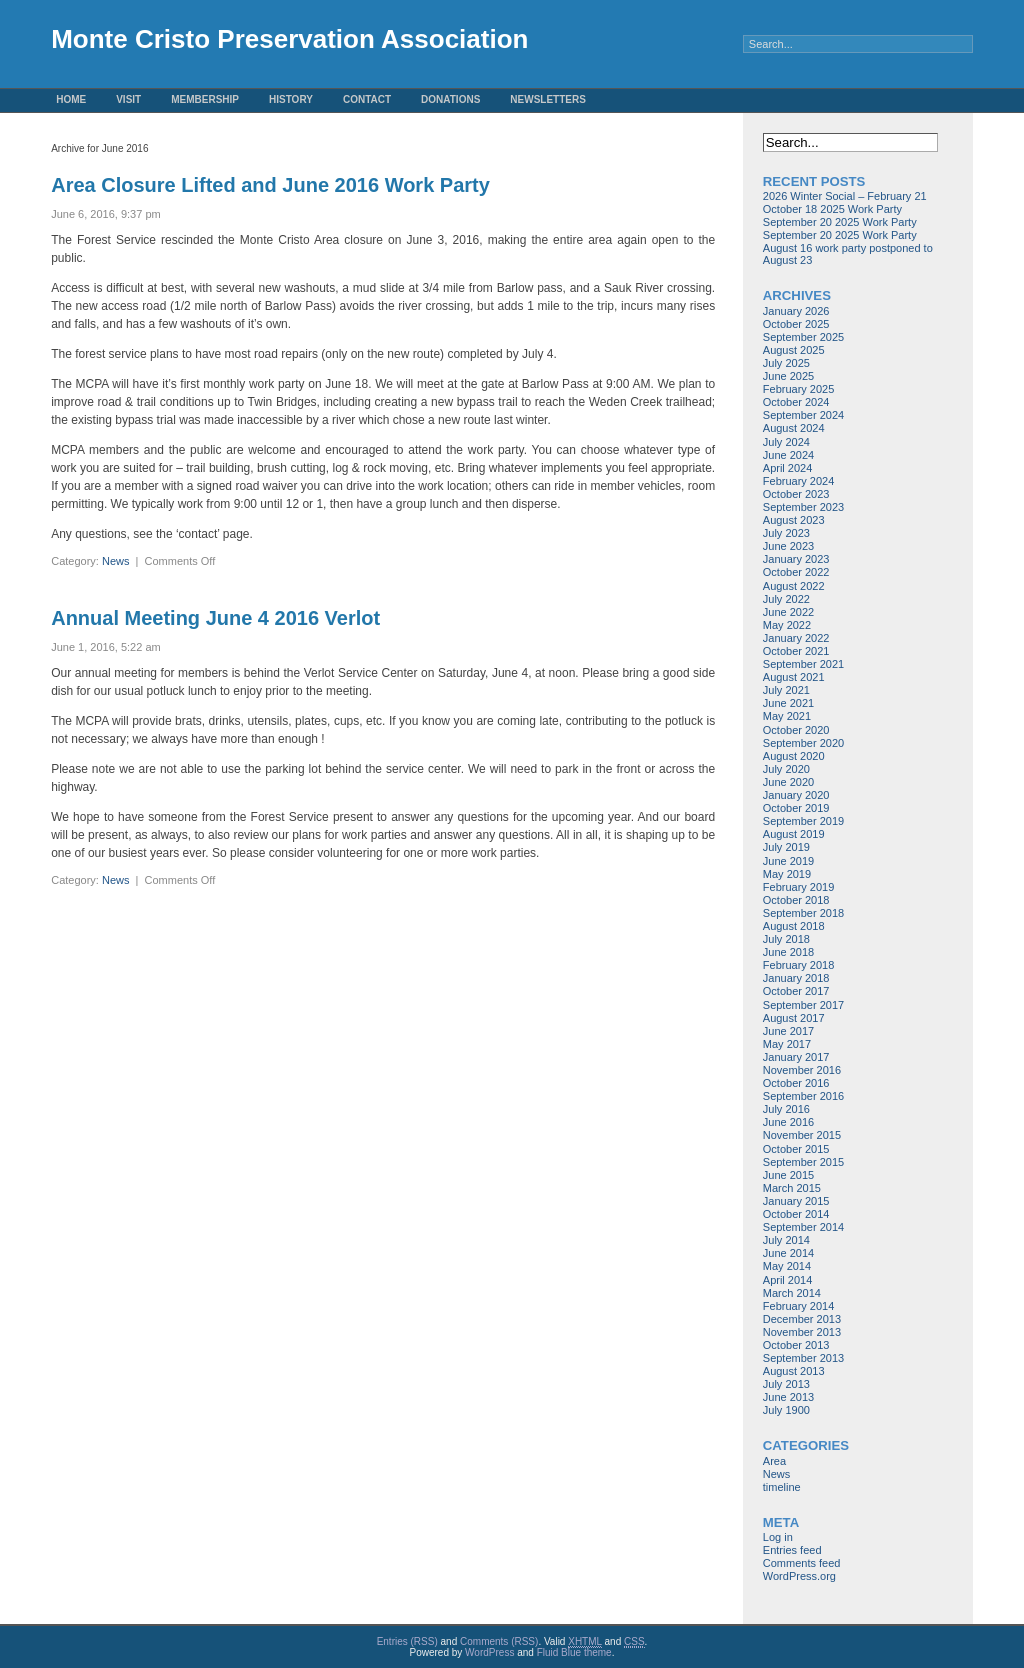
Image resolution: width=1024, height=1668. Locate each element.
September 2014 (803, 1227)
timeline (782, 1487)
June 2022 (788, 612)
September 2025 (803, 337)
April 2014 (788, 1280)
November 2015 (802, 1135)
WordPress (489, 1652)
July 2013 (786, 1384)
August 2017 (794, 1018)
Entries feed (792, 1550)
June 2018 (788, 952)
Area (774, 1461)
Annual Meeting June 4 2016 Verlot (215, 618)
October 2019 (796, 808)
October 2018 (796, 900)
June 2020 (788, 782)
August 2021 (794, 677)
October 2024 (796, 402)
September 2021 (803, 664)
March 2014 (792, 1293)
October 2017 (796, 991)
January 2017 (796, 1057)
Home (71, 99)
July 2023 (786, 533)
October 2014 (796, 1214)
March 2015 (792, 1188)
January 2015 (796, 1201)
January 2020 (796, 795)
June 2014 (788, 1253)
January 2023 (796, 559)
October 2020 (796, 730)
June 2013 (788, 1397)
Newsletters (548, 99)
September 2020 (803, 743)
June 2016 (788, 1122)
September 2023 (803, 507)
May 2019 (787, 874)
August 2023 (794, 520)
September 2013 (803, 1358)
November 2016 (802, 1070)
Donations (450, 99)
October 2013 (796, 1345)
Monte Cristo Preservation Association (289, 39)
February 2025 (799, 389)
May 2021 (787, 716)
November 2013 (802, 1332)
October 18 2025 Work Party (832, 209)
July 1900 (786, 1410)
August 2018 (794, 926)
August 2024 (794, 428)
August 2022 (794, 586)
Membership (205, 99)
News (116, 561)
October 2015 (796, 1149)
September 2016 (803, 1096)
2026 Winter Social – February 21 (845, 196)
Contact (367, 99)
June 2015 (788, 1175)
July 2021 (786, 690)
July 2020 (786, 769)
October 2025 (796, 324)
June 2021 (788, 703)
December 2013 (802, 1319)
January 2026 (796, 311)
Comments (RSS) (499, 1641)
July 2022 (786, 599)
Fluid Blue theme (574, 1652)
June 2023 (788, 546)
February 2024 (799, 481)
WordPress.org (799, 1576)
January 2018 (796, 978)
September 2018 (803, 913)
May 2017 (787, 1044)
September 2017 (803, 1005)
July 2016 (786, 1109)
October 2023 (796, 494)
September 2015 (803, 1162)
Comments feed (802, 1563)
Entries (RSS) (407, 1641)
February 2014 (799, 1306)
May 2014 (787, 1266)
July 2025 (786, 363)
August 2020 (794, 756)
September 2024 (803, 415)
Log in (778, 1537)
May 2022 (787, 625)
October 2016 (796, 1083)
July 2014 (786, 1240)
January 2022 (796, 638)
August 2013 (794, 1371)
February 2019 (799, 887)
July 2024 (786, 442)
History (291, 99)
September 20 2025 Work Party (840, 222)
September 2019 (803, 821)
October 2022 (796, 572)
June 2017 (788, 1031)
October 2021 (796, 651)
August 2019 (794, 834)
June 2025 (788, 376)
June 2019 (788, 861)
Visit (128, 99)
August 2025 (794, 350)
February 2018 (799, 965)
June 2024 (788, 455)
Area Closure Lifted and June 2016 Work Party (270, 185)
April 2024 (788, 468)
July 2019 (786, 847)
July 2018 (786, 939)
